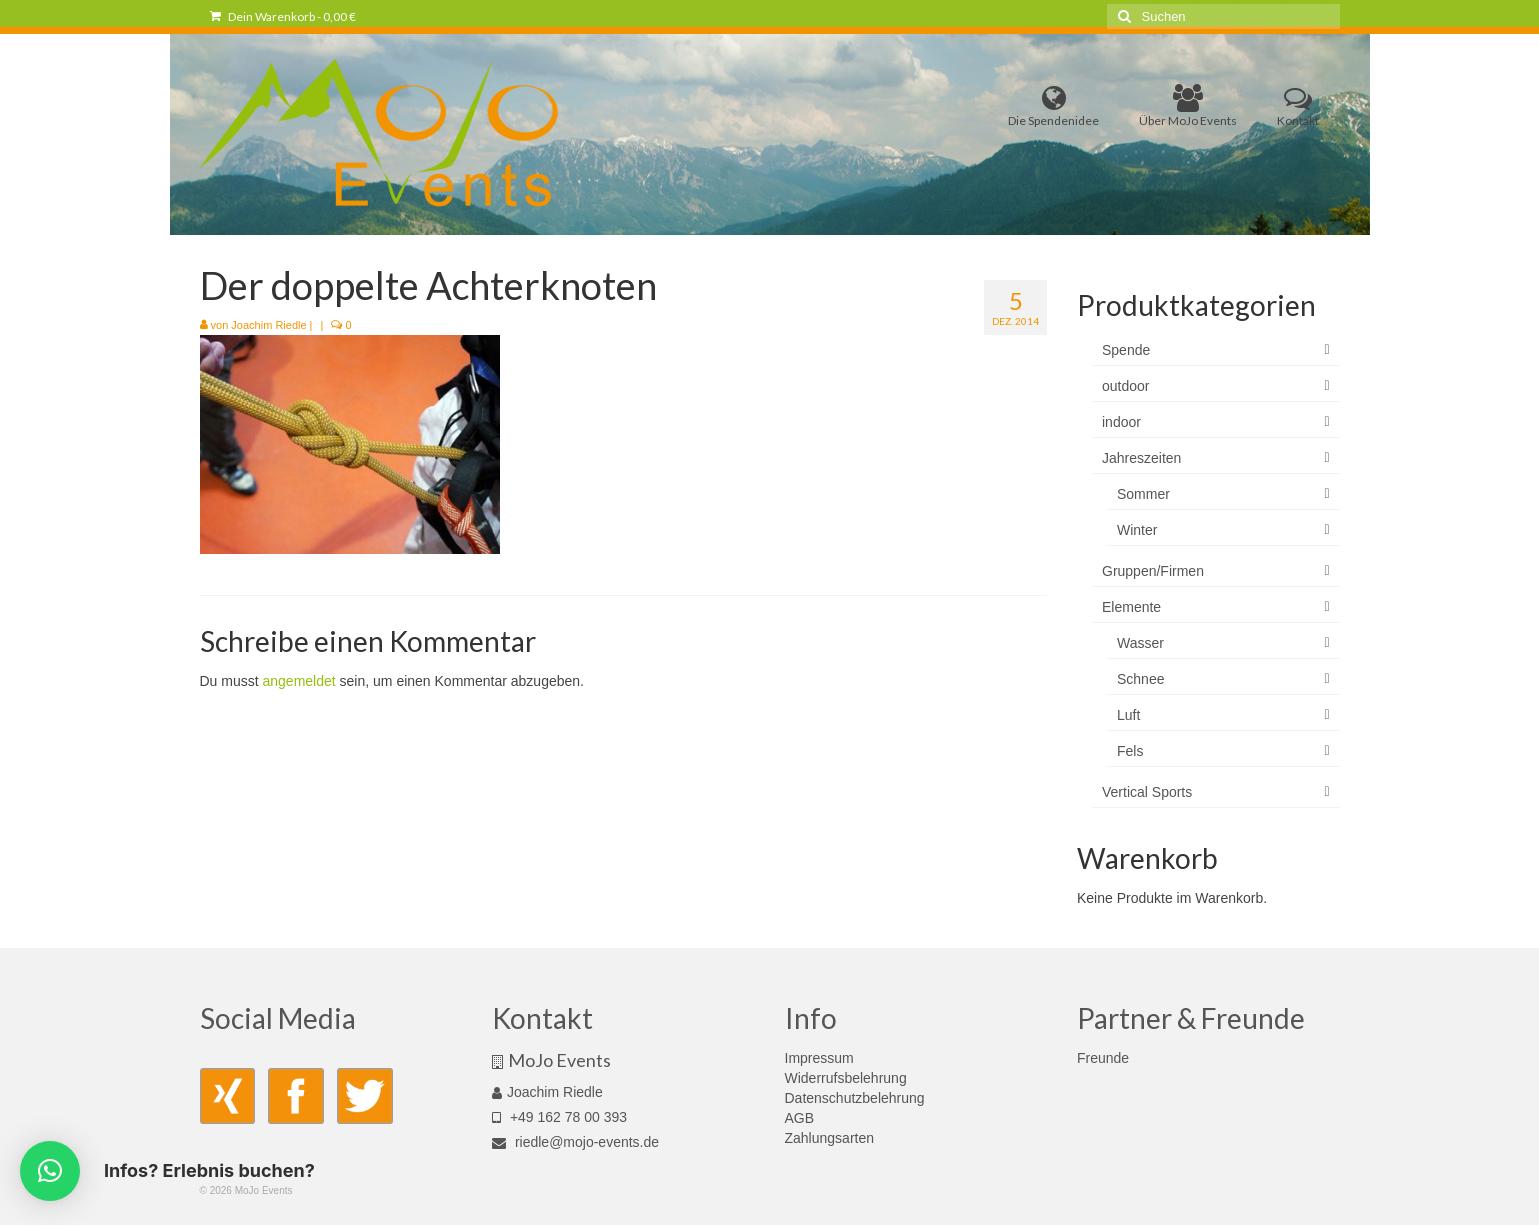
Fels (1130, 751)
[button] (50, 1171)
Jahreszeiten (1141, 458)
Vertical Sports (1147, 792)
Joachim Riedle (268, 325)
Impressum (819, 1058)
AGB (800, 1118)
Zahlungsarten (830, 1138)
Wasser (1140, 643)
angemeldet (299, 681)
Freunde (1103, 1058)
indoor (1121, 422)
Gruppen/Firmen (1153, 571)
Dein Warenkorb (283, 16)
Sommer (1143, 494)
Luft (1128, 715)
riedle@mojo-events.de (575, 1142)
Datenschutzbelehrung (855, 1098)
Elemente (1131, 607)
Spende (1126, 350)
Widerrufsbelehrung (846, 1078)
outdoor (1125, 386)
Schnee (1140, 679)
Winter (1137, 530)
